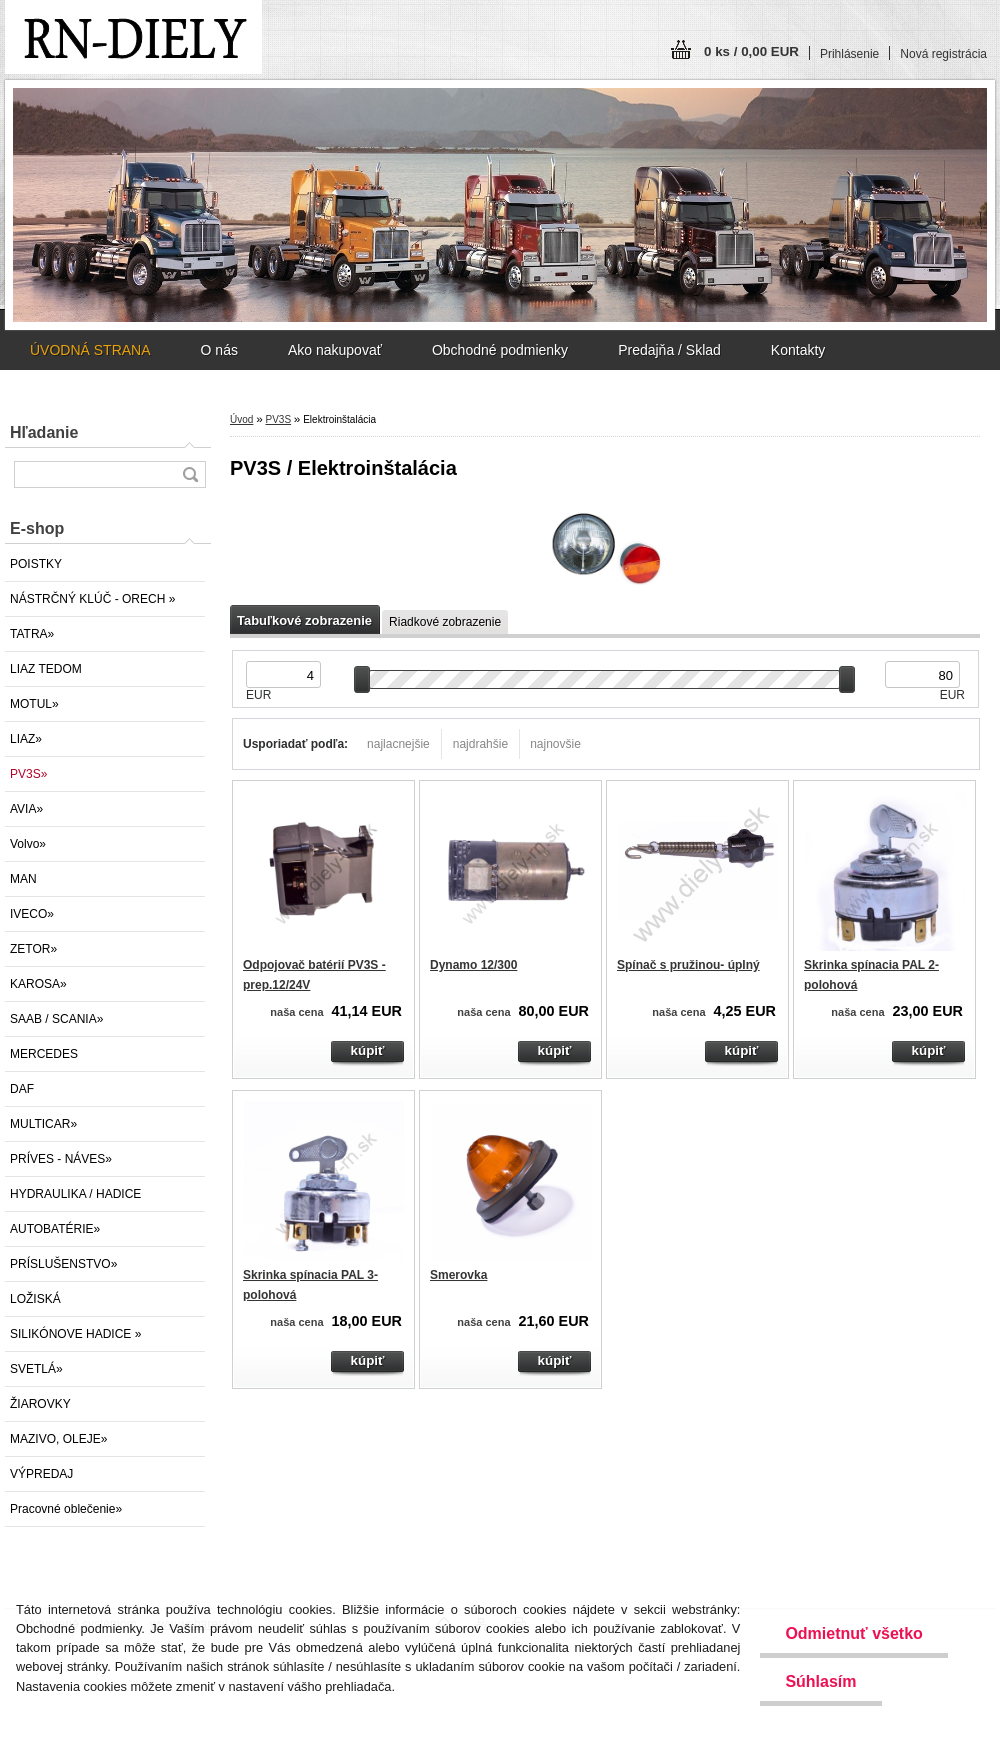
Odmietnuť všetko (853, 1633)
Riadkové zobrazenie (445, 622)
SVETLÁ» (36, 1369)
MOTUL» (34, 704)
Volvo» (28, 844)
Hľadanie (44, 432)
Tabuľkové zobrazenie (304, 620)
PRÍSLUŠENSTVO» (63, 1264)
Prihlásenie (849, 54)
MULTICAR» (43, 1124)
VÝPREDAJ (41, 1474)
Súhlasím (820, 1681)
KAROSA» (38, 984)
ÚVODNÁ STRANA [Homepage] (90, 350)
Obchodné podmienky (500, 350)
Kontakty (798, 350)
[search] (190, 474)
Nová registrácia (943, 54)
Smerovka (458, 1275)
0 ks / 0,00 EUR (751, 51)
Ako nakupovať (335, 350)
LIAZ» (26, 739)
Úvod (241, 419)
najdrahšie (480, 744)
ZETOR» (33, 949)
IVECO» (32, 914)
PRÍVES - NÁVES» (61, 1159)
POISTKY (36, 564)
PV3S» (28, 774)
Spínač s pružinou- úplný (688, 965)
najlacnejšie (398, 744)
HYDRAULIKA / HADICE (75, 1194)
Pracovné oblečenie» (66, 1509)
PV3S (278, 419)
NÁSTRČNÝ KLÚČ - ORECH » (92, 599)
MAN (23, 879)
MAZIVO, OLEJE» (58, 1439)
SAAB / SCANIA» (56, 1019)
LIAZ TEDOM (46, 669)
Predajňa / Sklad (669, 350)
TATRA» (32, 634)
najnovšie (555, 744)
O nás (219, 350)
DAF (22, 1089)
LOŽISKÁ (35, 1299)
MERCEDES (44, 1054)
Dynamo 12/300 (473, 965)
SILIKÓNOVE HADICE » (75, 1334)
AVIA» (26, 809)
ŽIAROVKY (40, 1404)
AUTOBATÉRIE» (55, 1229)
